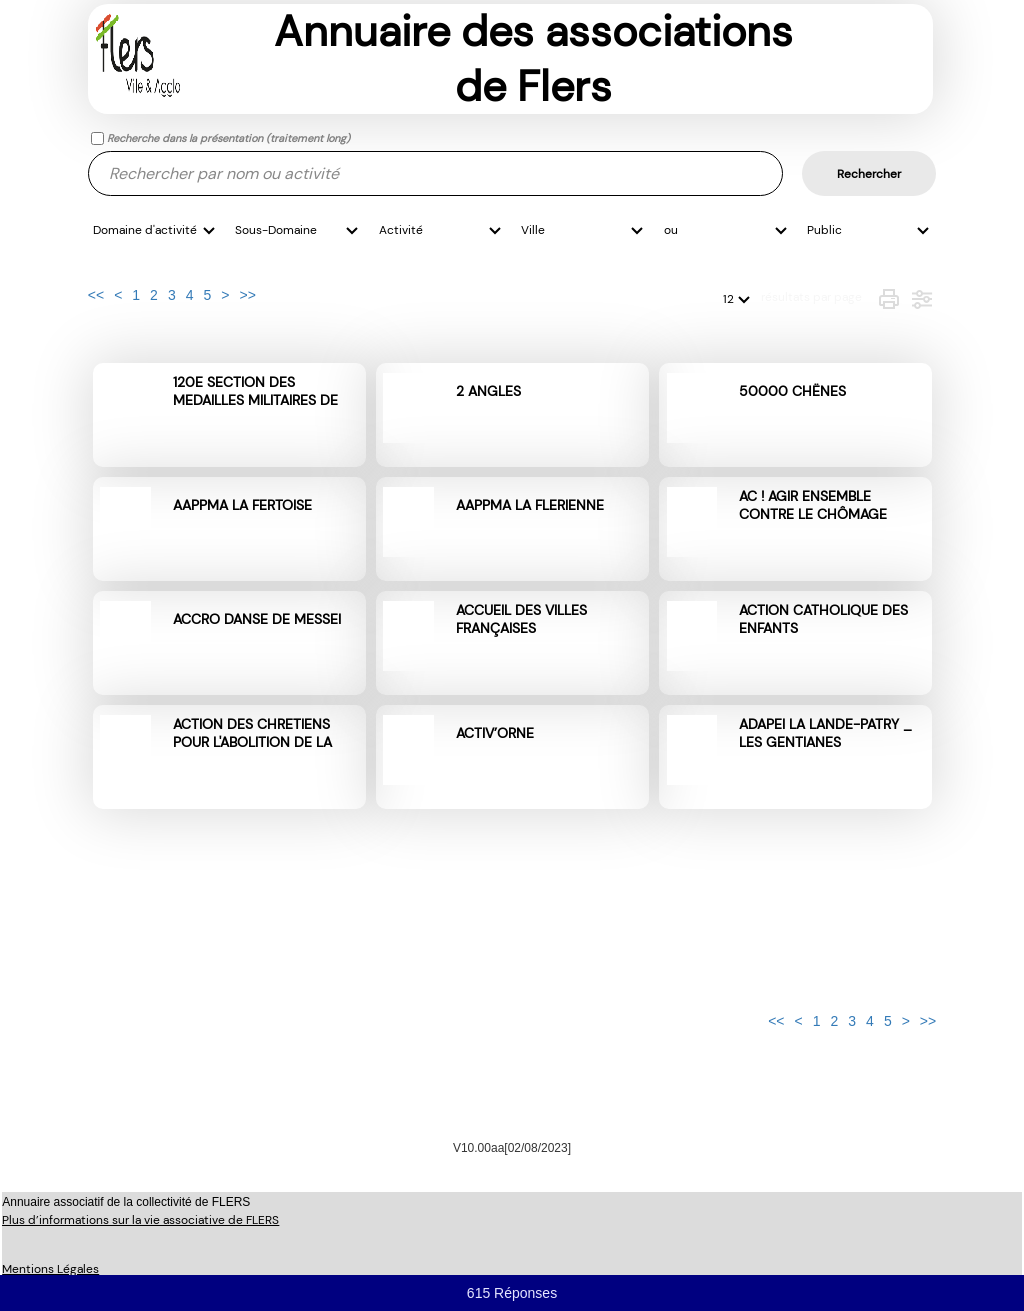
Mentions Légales (50, 1269)
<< (96, 295)
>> (247, 295)
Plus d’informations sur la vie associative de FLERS (140, 1220)
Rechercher (869, 174)
